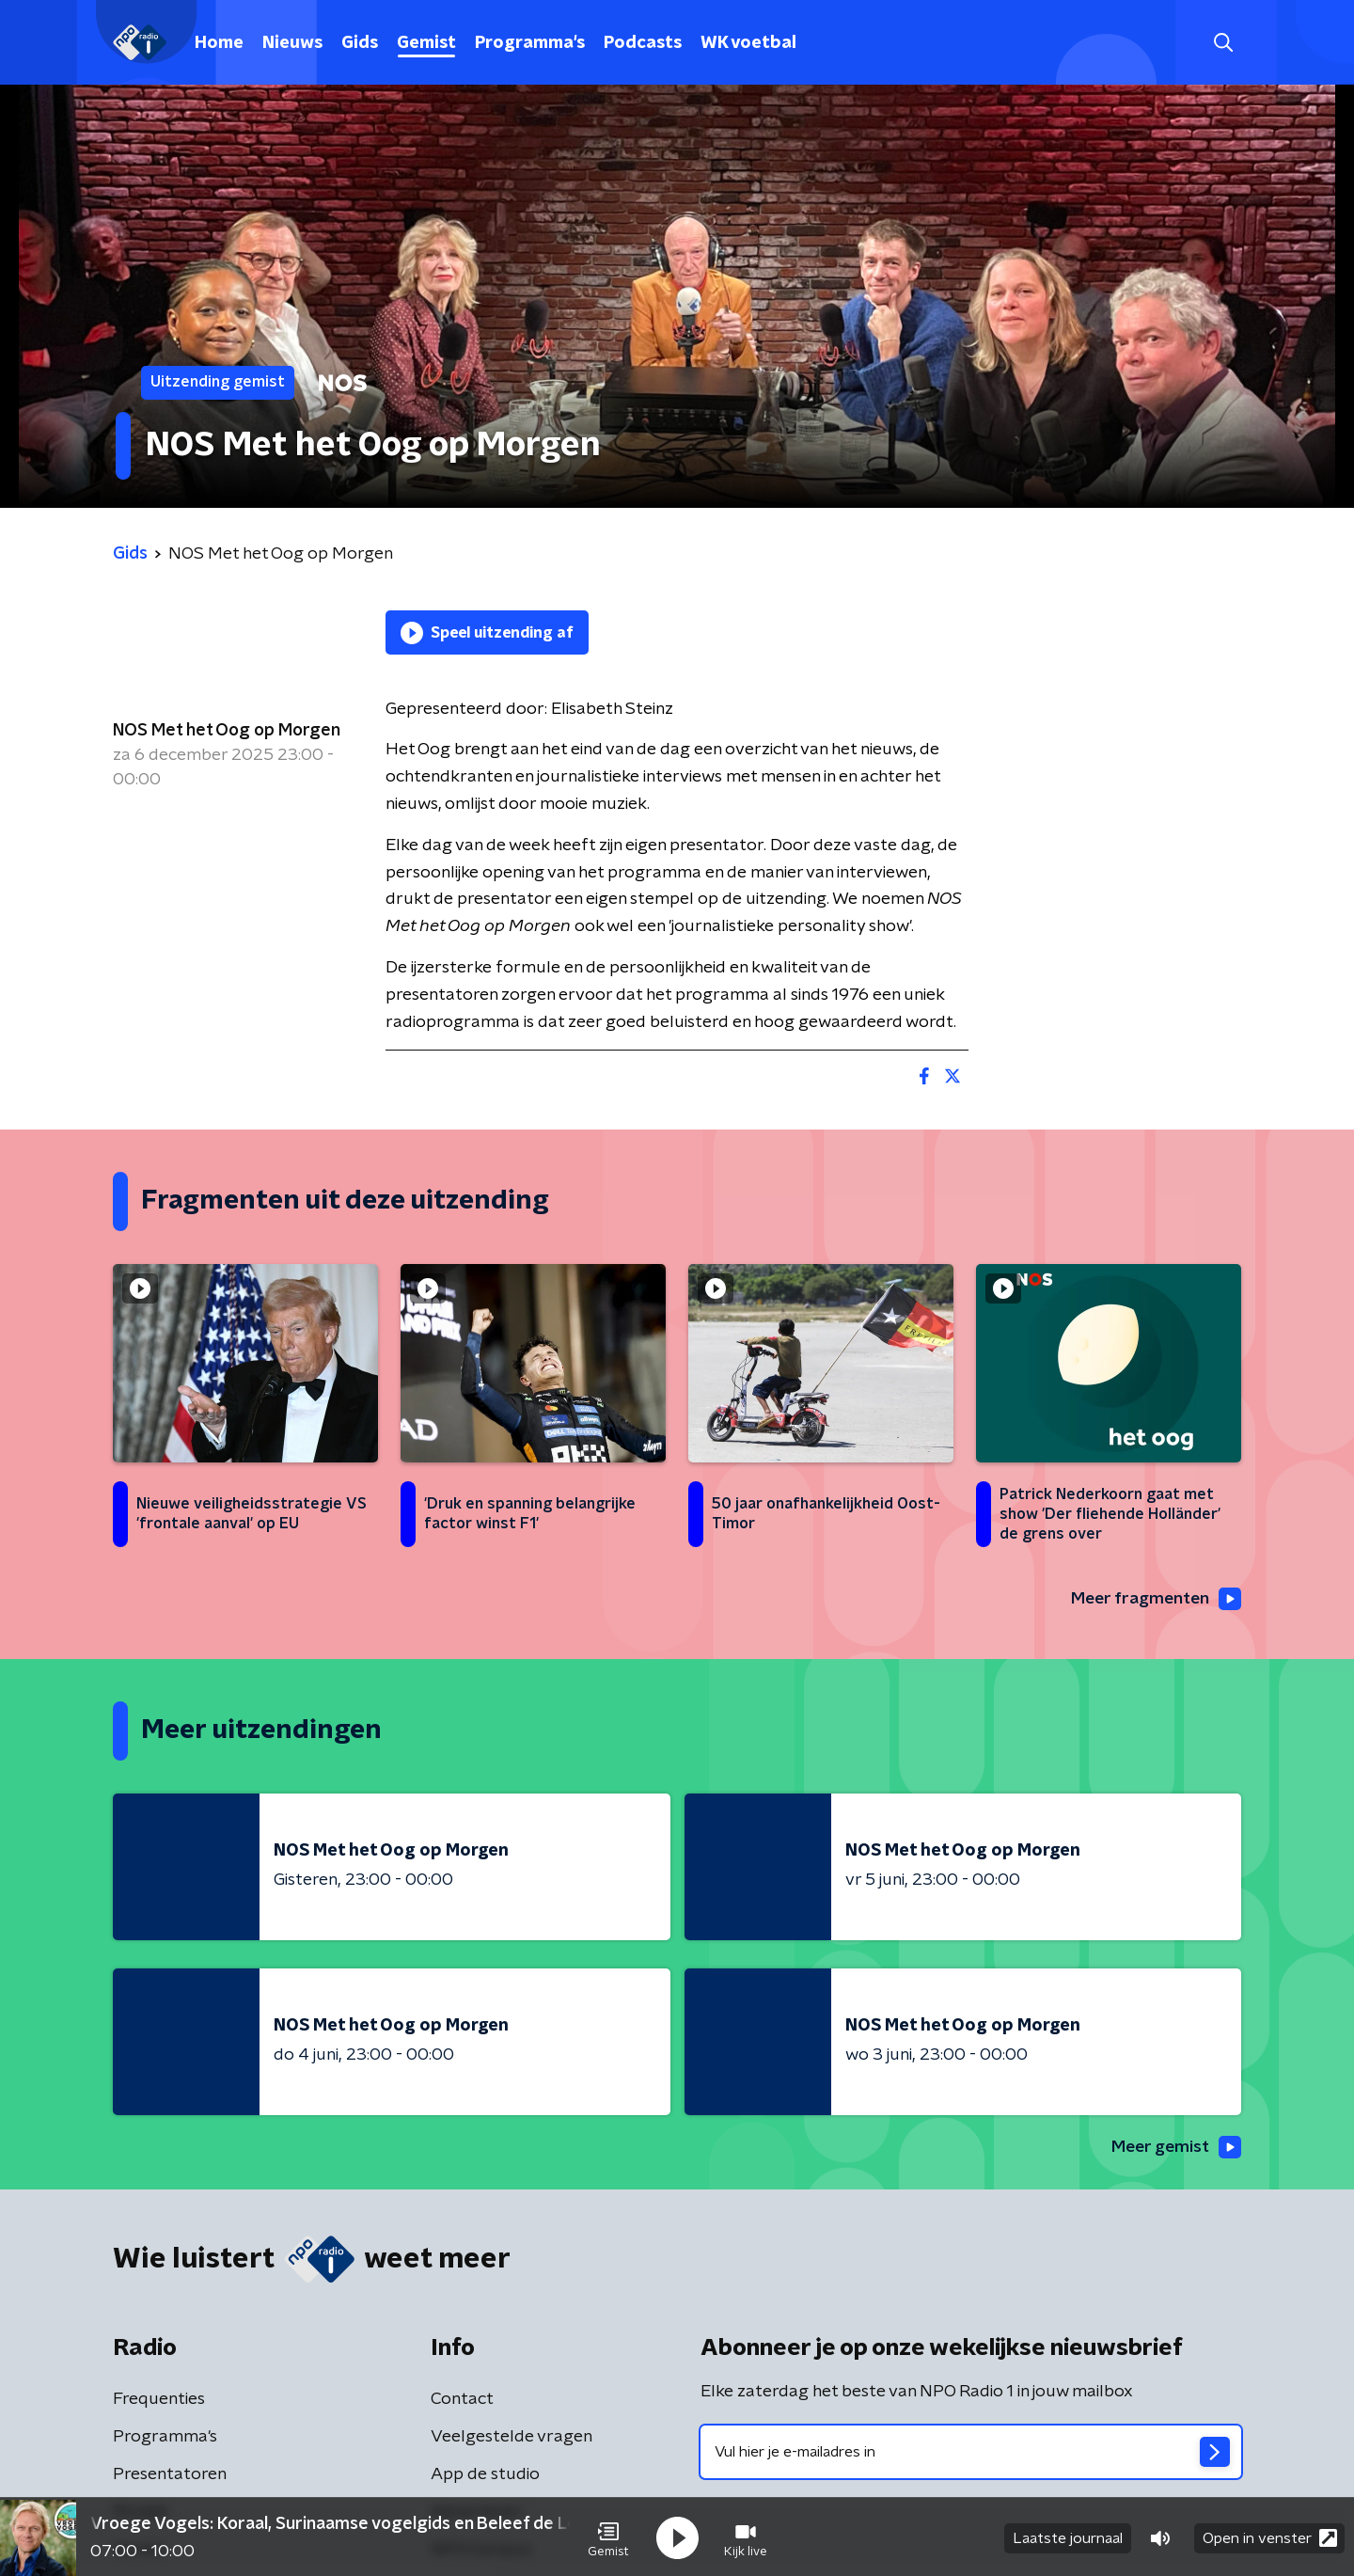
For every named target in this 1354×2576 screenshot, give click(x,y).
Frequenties (159, 2400)
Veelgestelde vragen (511, 2437)
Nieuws (292, 43)
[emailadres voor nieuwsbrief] (971, 2452)
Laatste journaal (1068, 2536)
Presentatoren (170, 2475)
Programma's (530, 43)
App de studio (485, 2475)
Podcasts (643, 43)
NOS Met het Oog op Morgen (226, 730)
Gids (359, 43)
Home (219, 43)
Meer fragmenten (1153, 1599)
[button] (608, 2536)
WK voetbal (748, 43)
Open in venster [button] (1270, 2536)
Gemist (426, 43)
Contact (462, 2400)
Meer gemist (1174, 2148)
